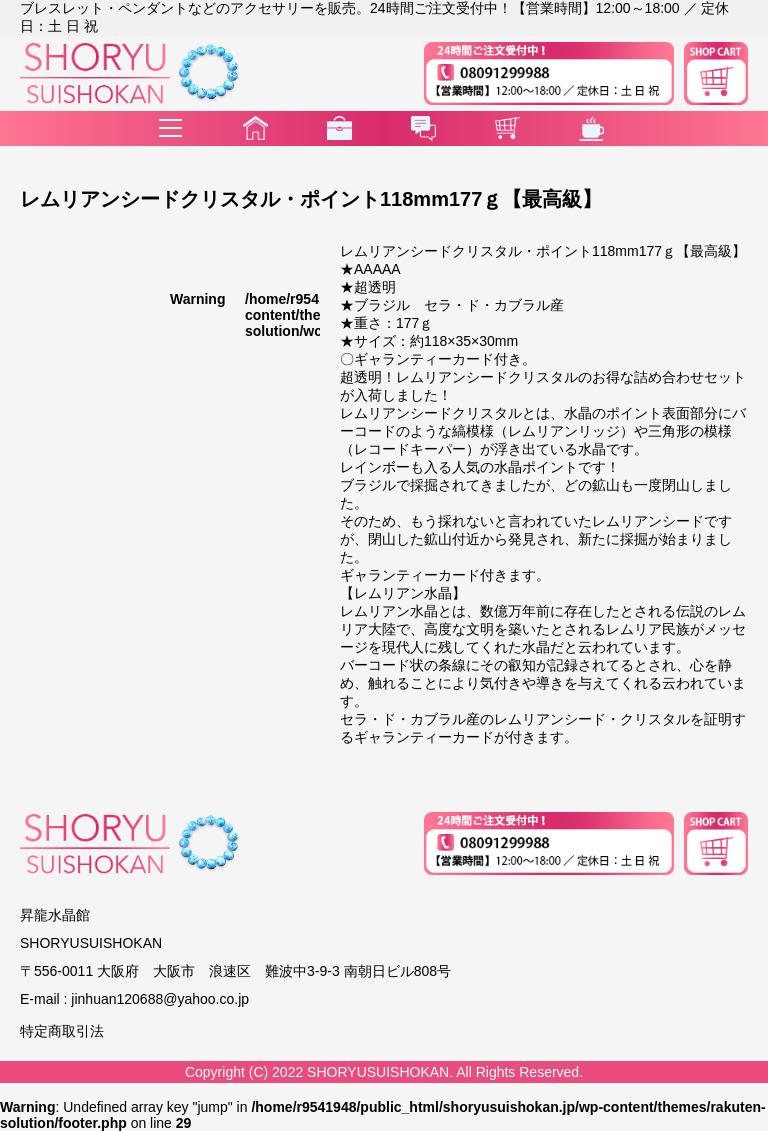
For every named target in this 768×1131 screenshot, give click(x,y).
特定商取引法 (62, 1031)
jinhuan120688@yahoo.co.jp (160, 999)
